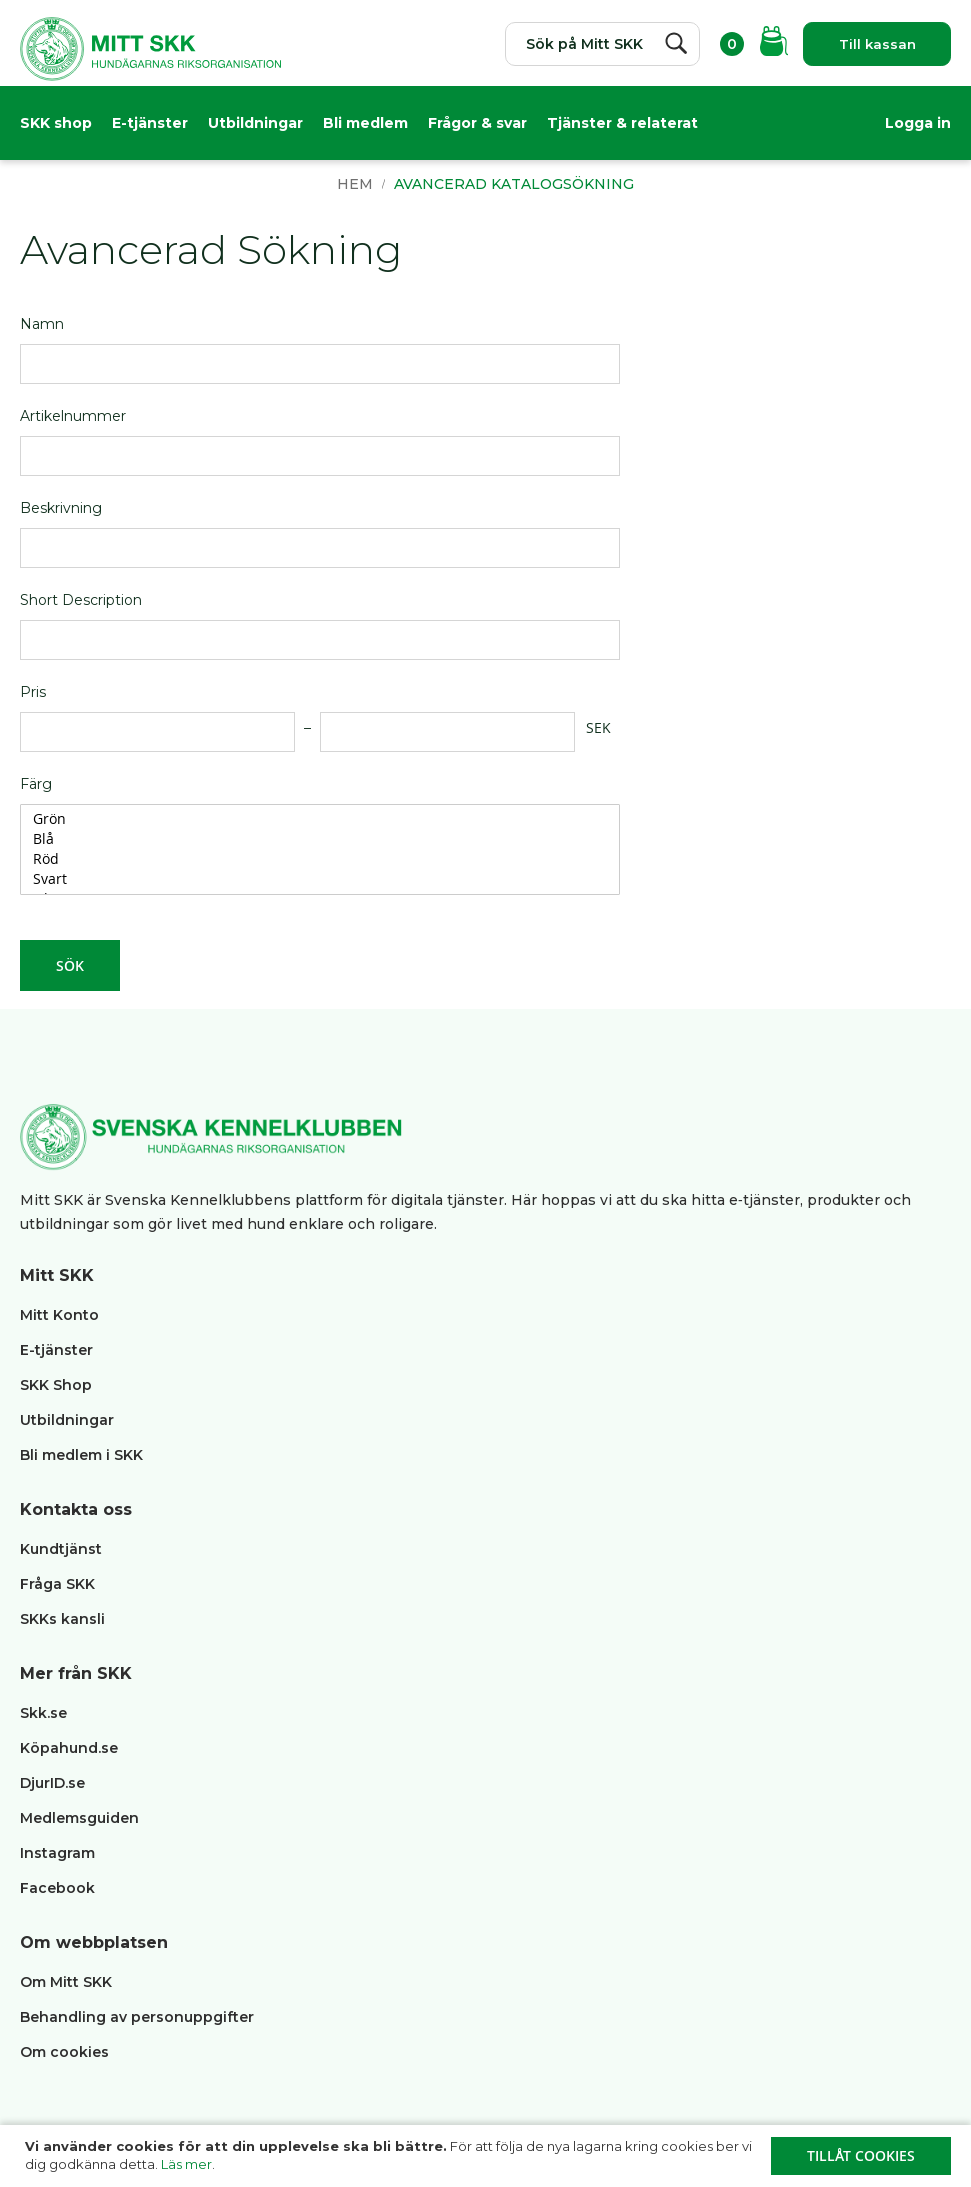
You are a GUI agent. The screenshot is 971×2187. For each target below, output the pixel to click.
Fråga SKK (57, 1584)
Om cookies (64, 2052)
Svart (312, 897)
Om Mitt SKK (66, 1982)
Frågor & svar (477, 125)
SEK (598, 745)
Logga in (918, 125)
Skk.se (43, 1713)
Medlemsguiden (81, 1818)
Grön (312, 837)
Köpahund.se (69, 1748)
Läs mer (186, 2164)
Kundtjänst (61, 1549)
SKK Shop (56, 1385)
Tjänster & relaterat (622, 125)
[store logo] (150, 55)
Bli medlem (365, 125)
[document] (488, 2156)
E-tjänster (150, 125)
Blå (312, 857)
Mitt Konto (59, 1315)
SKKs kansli (62, 1619)
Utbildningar (255, 125)
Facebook (57, 1888)
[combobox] (590, 44)
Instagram (57, 1853)
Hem (357, 202)
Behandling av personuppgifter (137, 2017)
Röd (312, 877)
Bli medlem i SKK (81, 1455)
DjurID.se (52, 1783)
